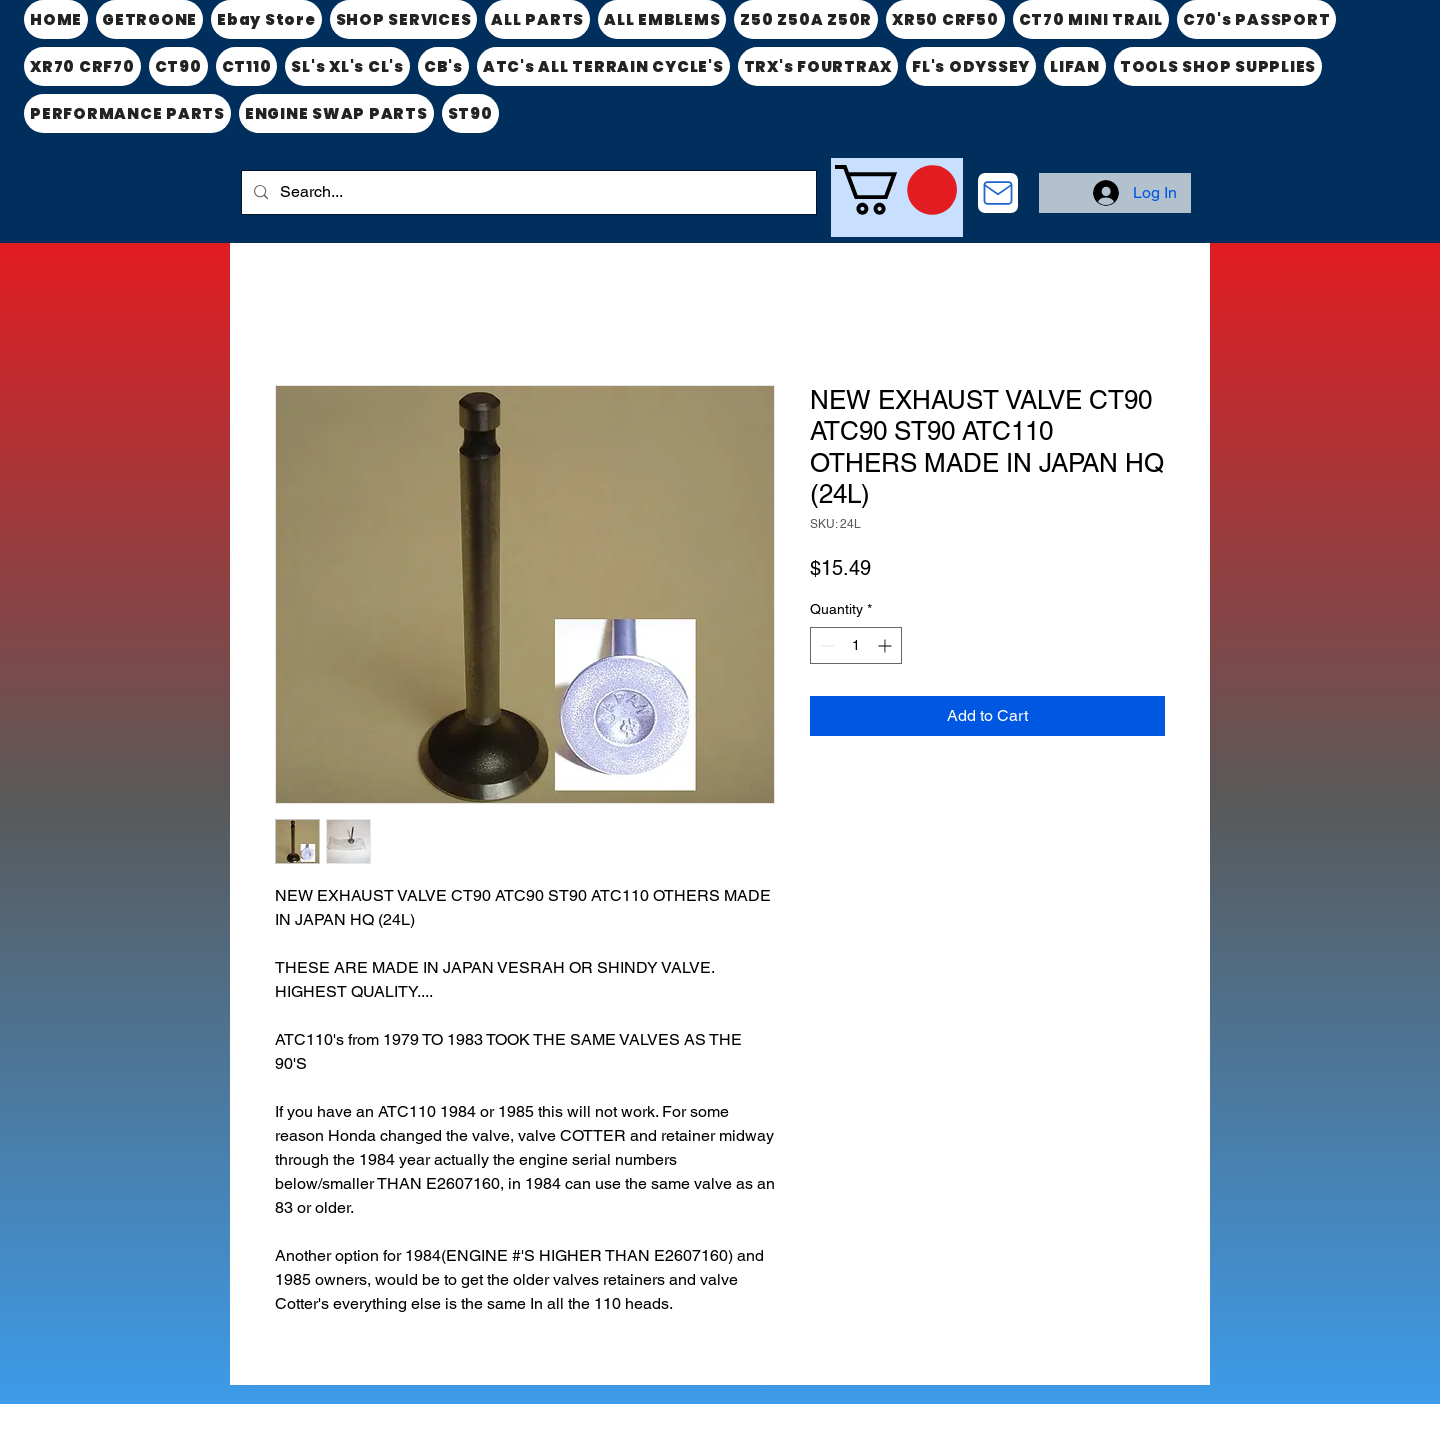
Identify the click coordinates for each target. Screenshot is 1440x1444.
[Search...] (527, 192)
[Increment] (886, 645)
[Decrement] (825, 645)
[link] (896, 190)
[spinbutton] (856, 645)
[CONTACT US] (998, 193)
